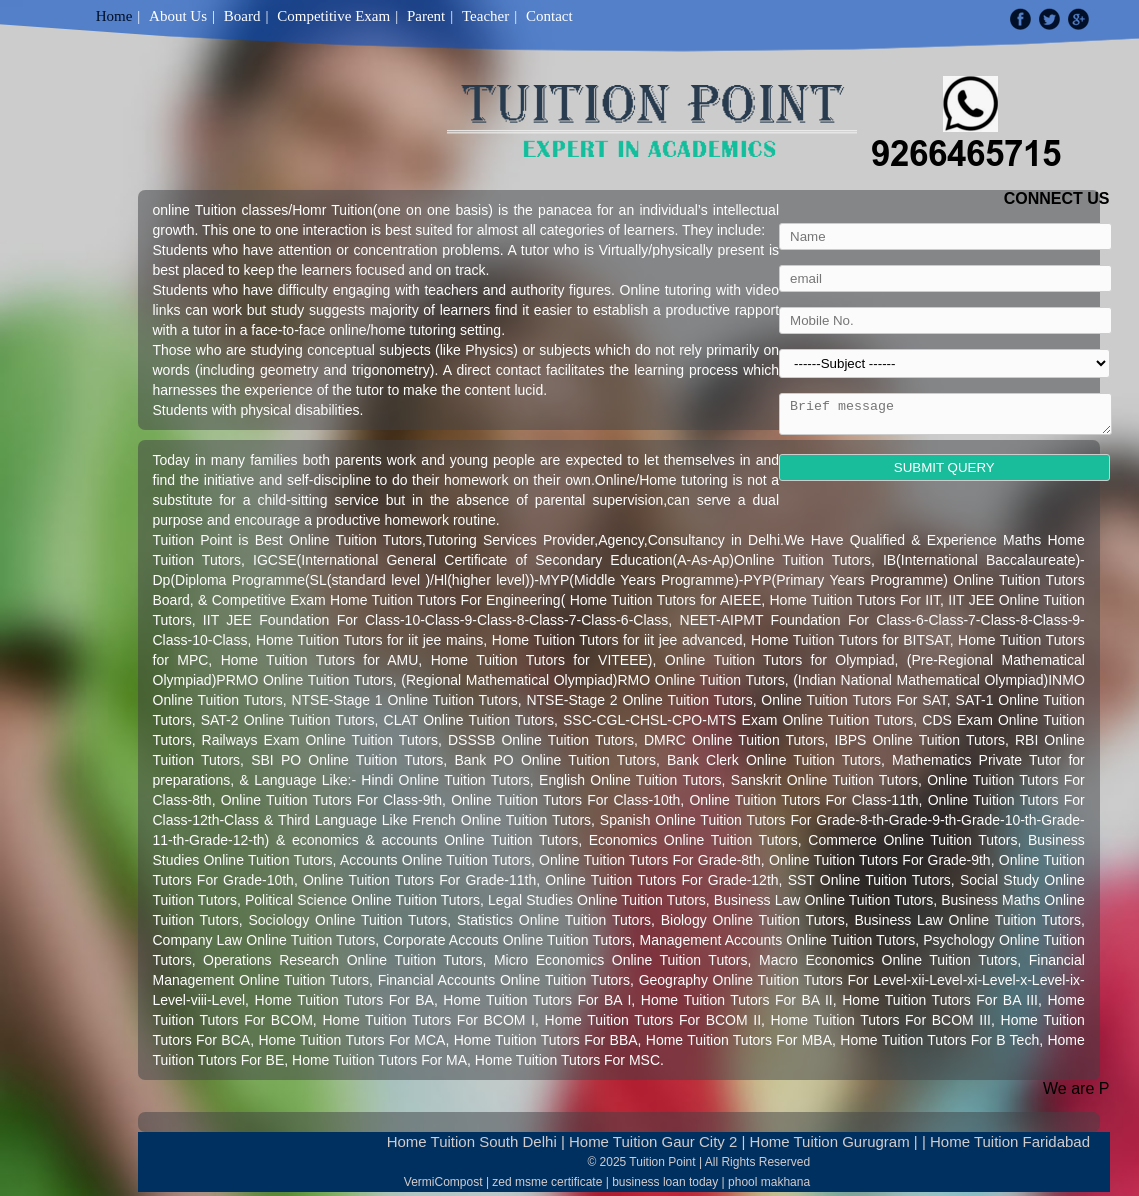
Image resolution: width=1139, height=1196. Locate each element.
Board (242, 16)
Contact (549, 16)
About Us (178, 16)
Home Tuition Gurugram (830, 1141)
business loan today (665, 1182)
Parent (426, 16)
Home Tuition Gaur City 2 (653, 1141)
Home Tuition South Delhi (472, 1141)
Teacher (485, 16)
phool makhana (769, 1182)
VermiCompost (443, 1182)
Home (114, 16)
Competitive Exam (333, 16)
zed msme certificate (547, 1182)
